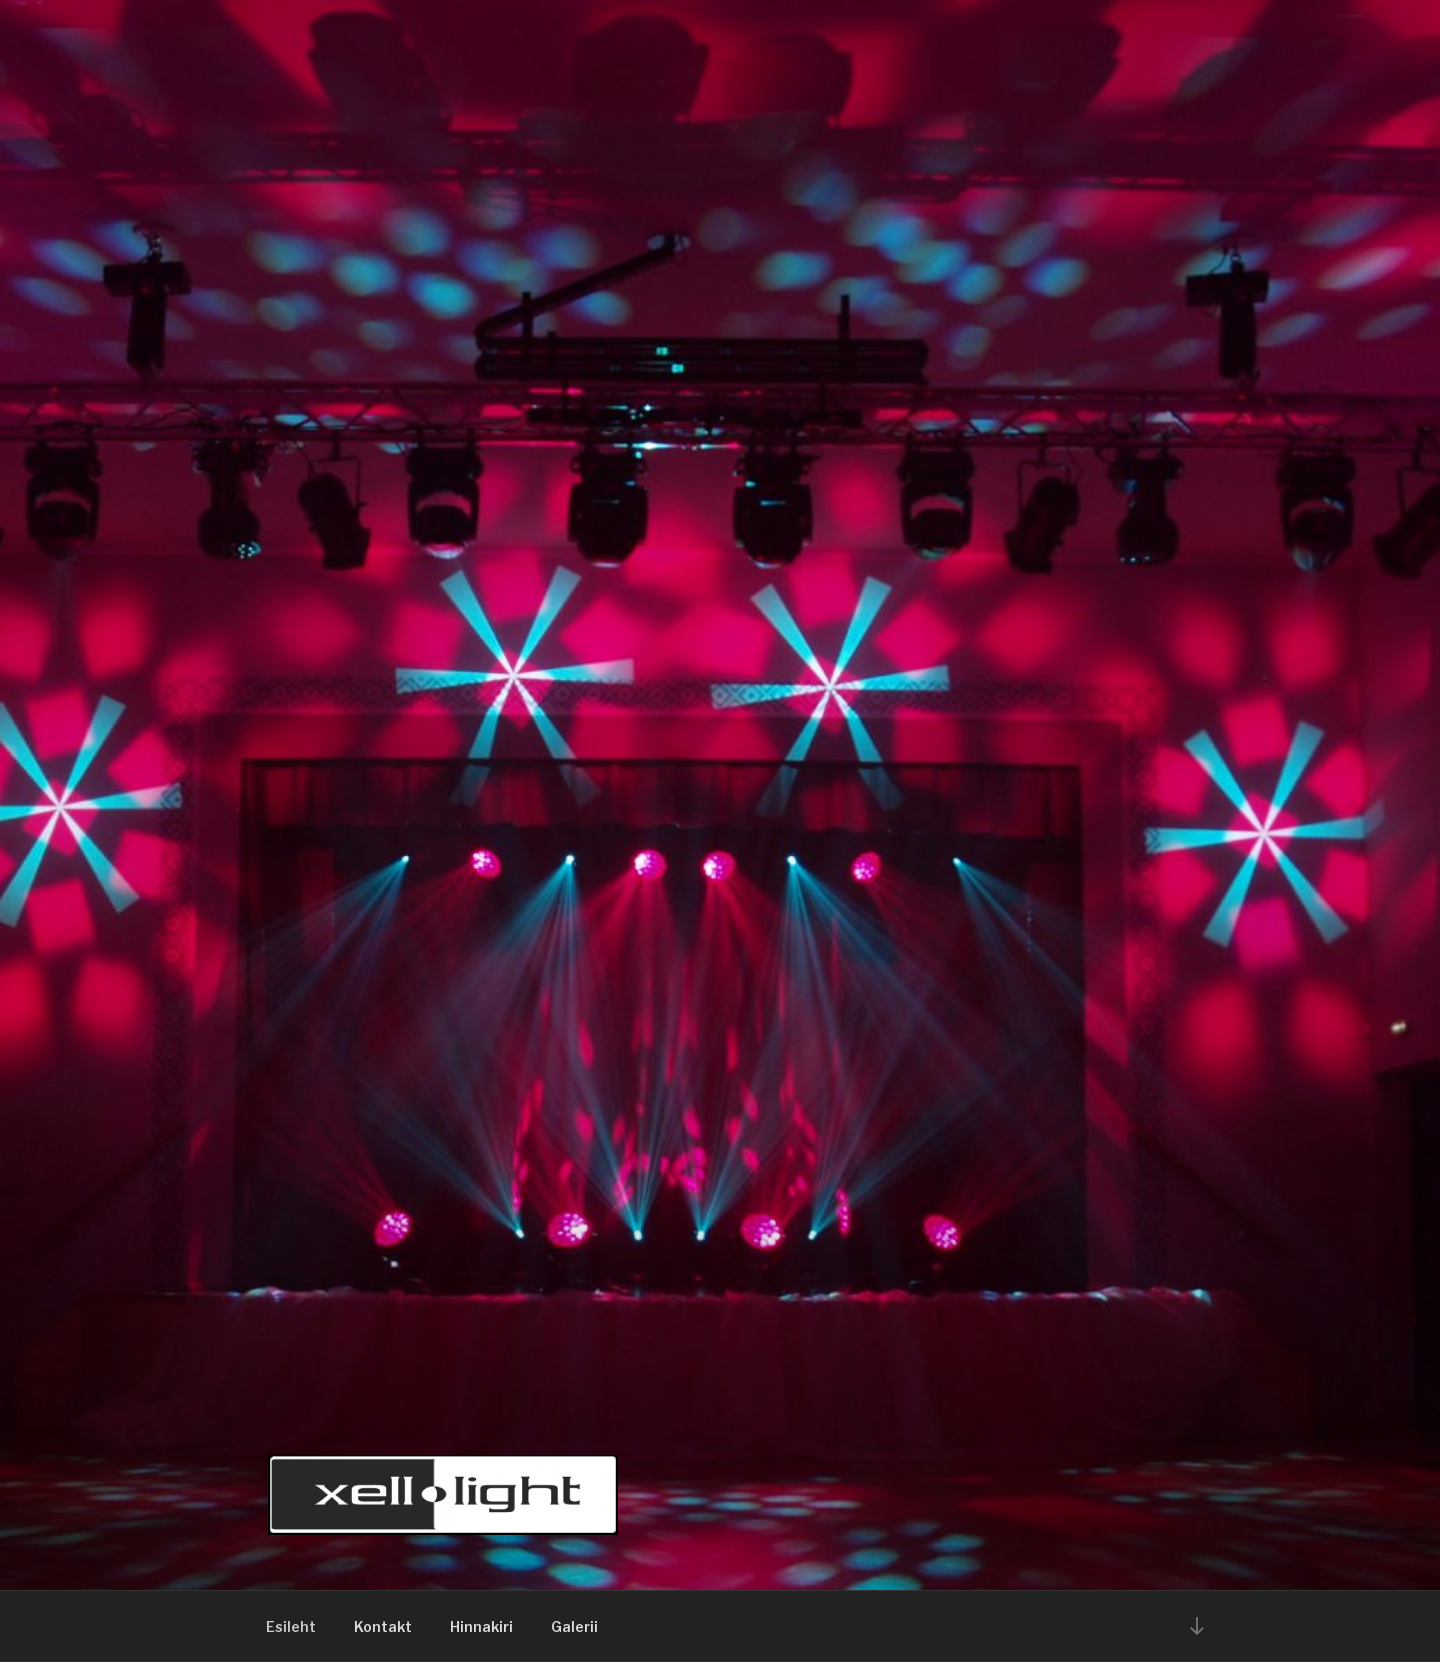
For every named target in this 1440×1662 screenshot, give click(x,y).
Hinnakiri (481, 1626)
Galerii (574, 1626)
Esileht (291, 1626)
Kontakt (383, 1626)
